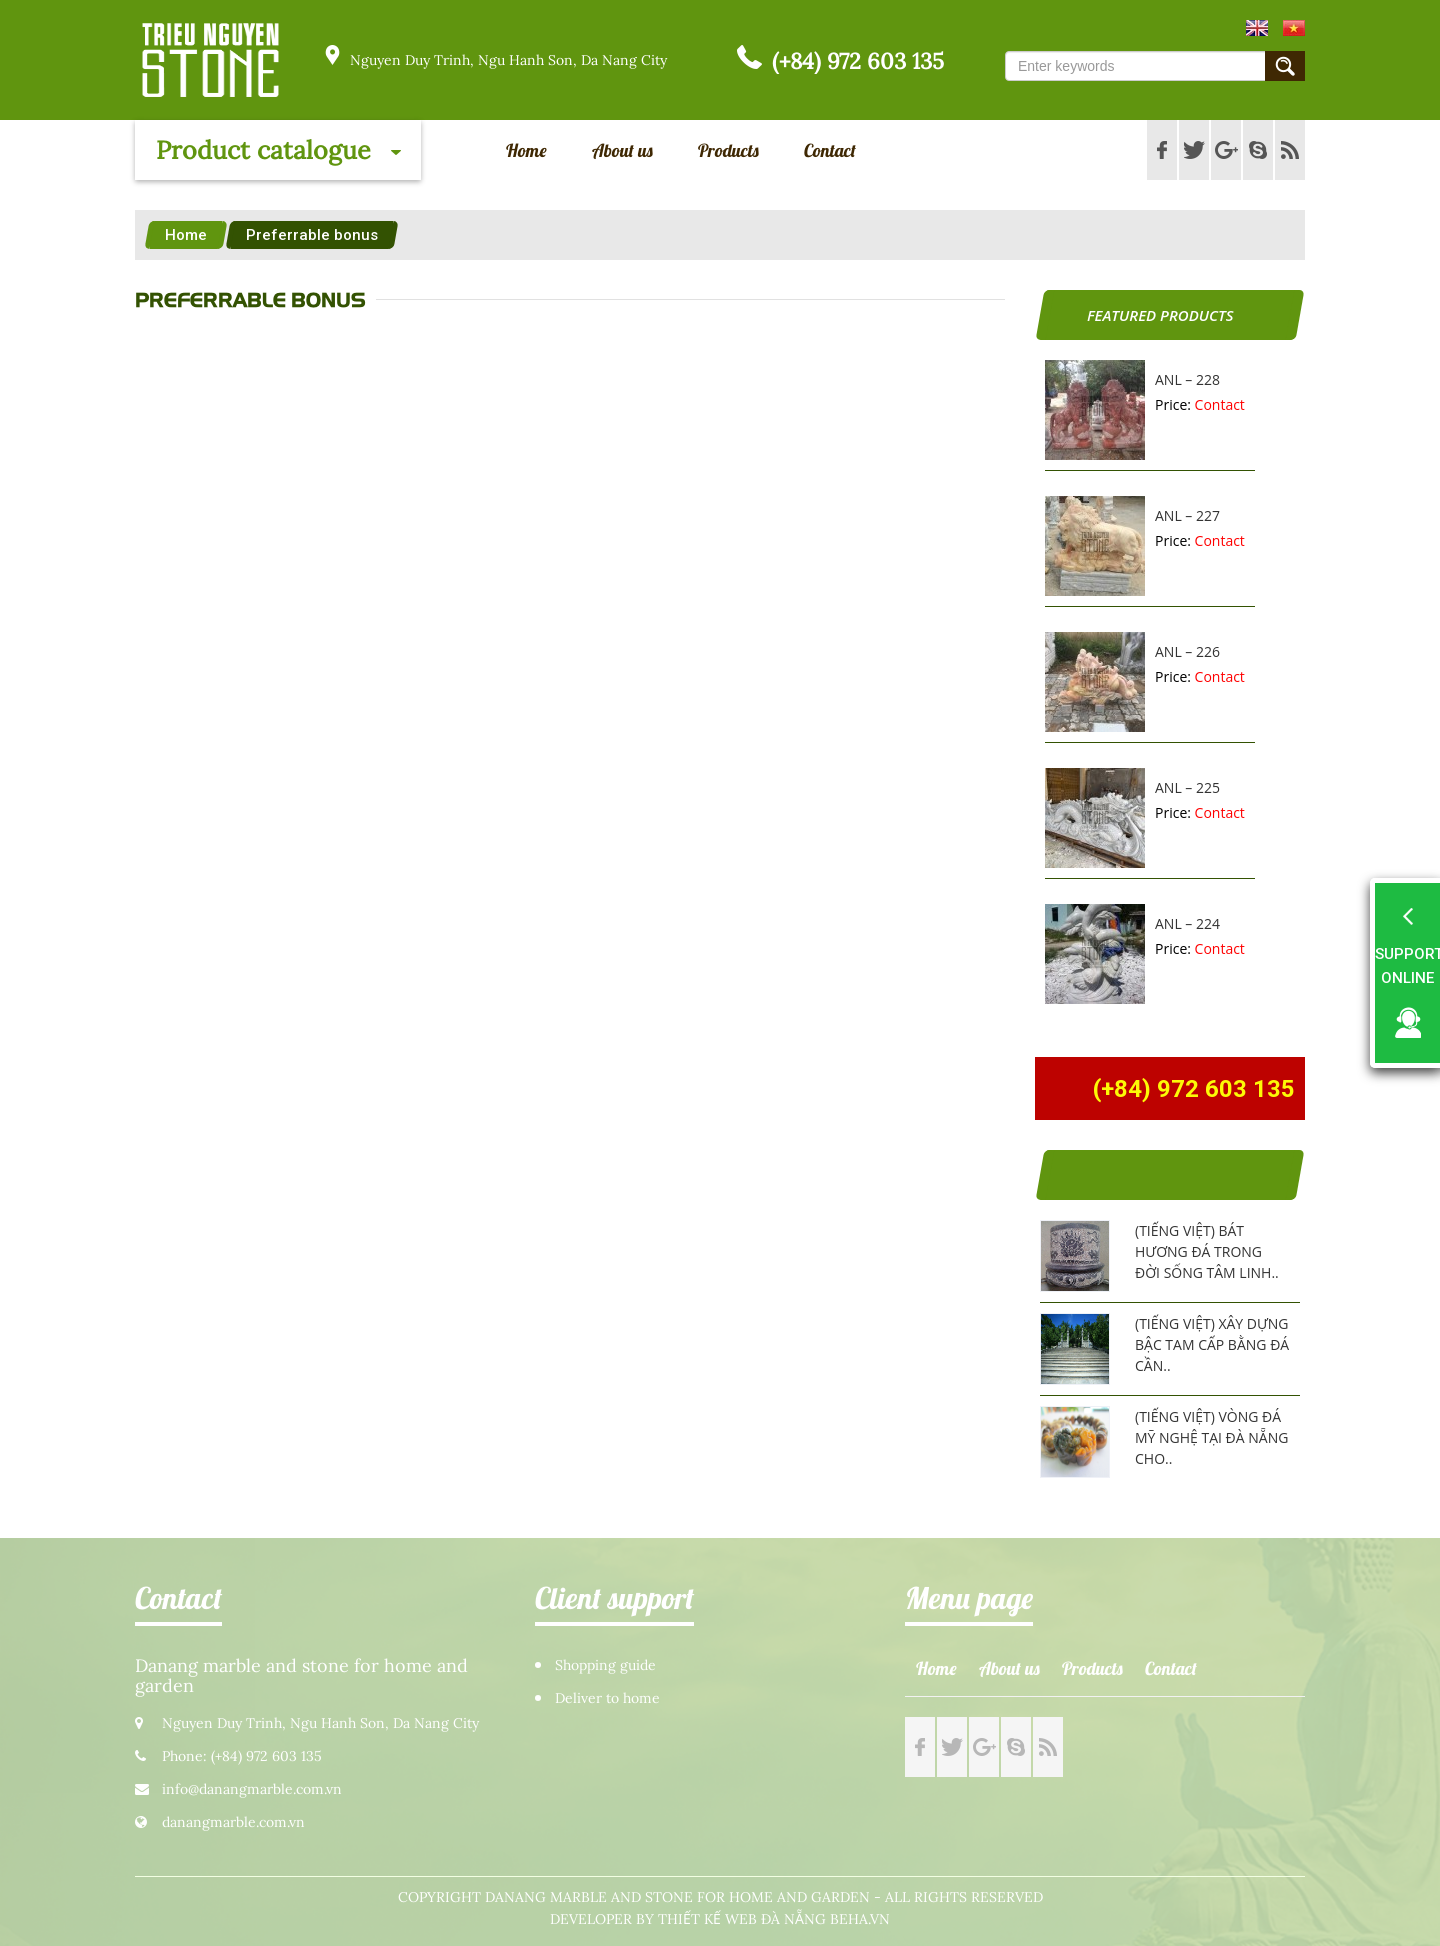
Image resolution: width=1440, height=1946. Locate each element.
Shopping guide (605, 1665)
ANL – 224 (1187, 923)
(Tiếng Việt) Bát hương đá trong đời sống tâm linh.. (1207, 1251)
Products (728, 150)
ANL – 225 (1187, 787)
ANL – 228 (1187, 379)
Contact (830, 150)
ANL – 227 (1187, 515)
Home (526, 150)
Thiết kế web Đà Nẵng (742, 1919)
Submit (1285, 66)
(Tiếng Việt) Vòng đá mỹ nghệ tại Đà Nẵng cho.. (1211, 1437)
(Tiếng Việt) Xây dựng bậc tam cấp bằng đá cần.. (1212, 1344)
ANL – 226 (1187, 651)
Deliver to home (607, 1698)
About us (622, 150)
